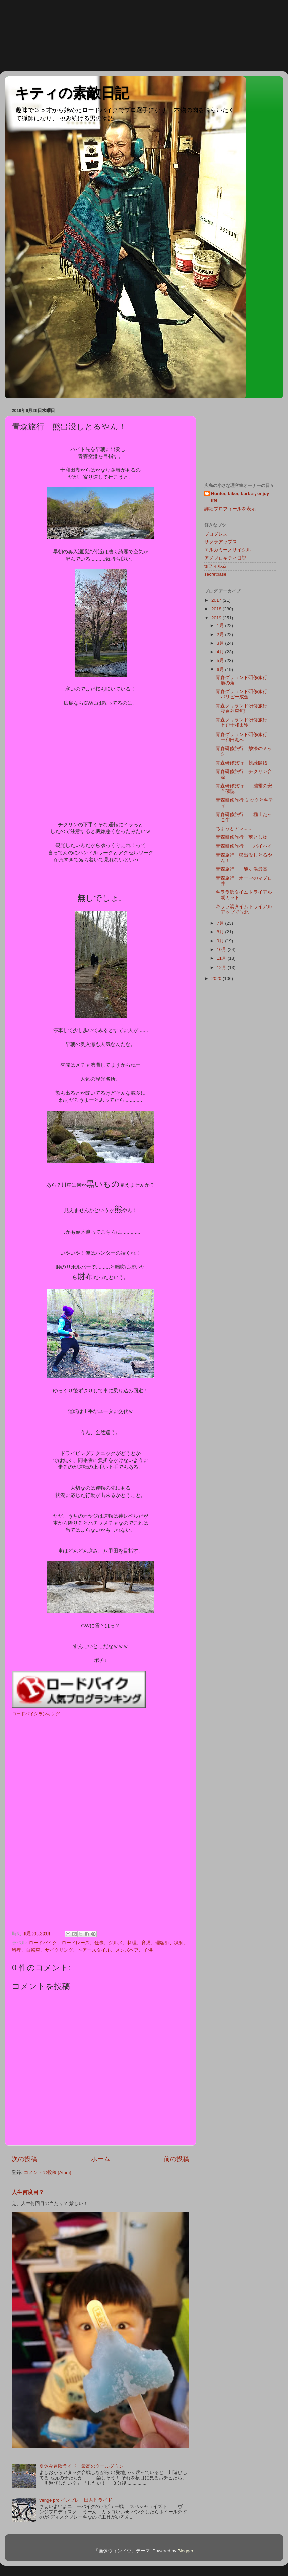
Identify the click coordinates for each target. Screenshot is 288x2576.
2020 (217, 978)
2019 (217, 617)
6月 (221, 669)
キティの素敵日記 (72, 93)
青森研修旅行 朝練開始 (241, 762)
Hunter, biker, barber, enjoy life (240, 497)
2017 (217, 600)
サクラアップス (220, 541)
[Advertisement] (30, 35)
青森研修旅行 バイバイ (244, 846)
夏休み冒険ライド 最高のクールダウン (81, 2466)
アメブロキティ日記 (225, 558)
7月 (221, 923)
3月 (221, 643)
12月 (222, 967)
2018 (217, 608)
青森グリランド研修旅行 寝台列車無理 (246, 708)
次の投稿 (24, 2158)
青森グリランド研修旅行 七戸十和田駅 (244, 722)
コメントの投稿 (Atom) (47, 2172)
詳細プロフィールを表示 (230, 508)
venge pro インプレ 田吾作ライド (75, 2500)
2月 (221, 634)
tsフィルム (215, 566)
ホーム (100, 2158)
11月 (222, 958)
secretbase (215, 574)
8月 (221, 931)
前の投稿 (176, 2158)
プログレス (216, 534)
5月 (221, 660)
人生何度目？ (28, 2192)
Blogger (185, 2550)
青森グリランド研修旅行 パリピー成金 (246, 694)
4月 (221, 651)
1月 (221, 625)
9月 (221, 940)
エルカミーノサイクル (227, 549)
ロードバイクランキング (36, 1713)
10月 (222, 949)
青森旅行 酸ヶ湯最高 (241, 869)
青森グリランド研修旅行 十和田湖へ (244, 737)
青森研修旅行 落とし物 (241, 837)
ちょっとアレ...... (233, 828)
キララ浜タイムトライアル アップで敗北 (246, 909)
